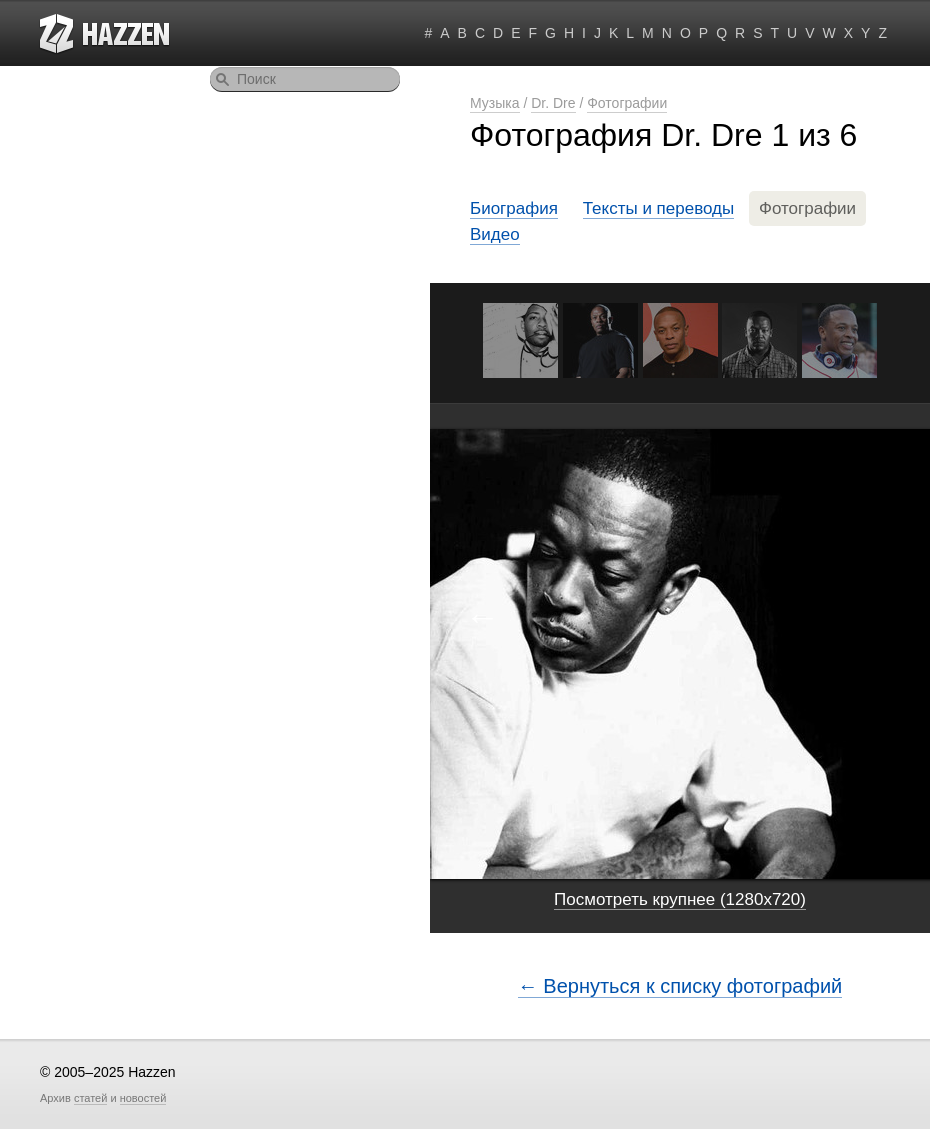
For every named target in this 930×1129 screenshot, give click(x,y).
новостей (143, 1098)
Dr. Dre (553, 103)
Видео (495, 234)
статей (90, 1098)
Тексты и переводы (659, 208)
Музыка (495, 103)
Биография (514, 208)
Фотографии (627, 103)
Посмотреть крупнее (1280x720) (680, 899)
